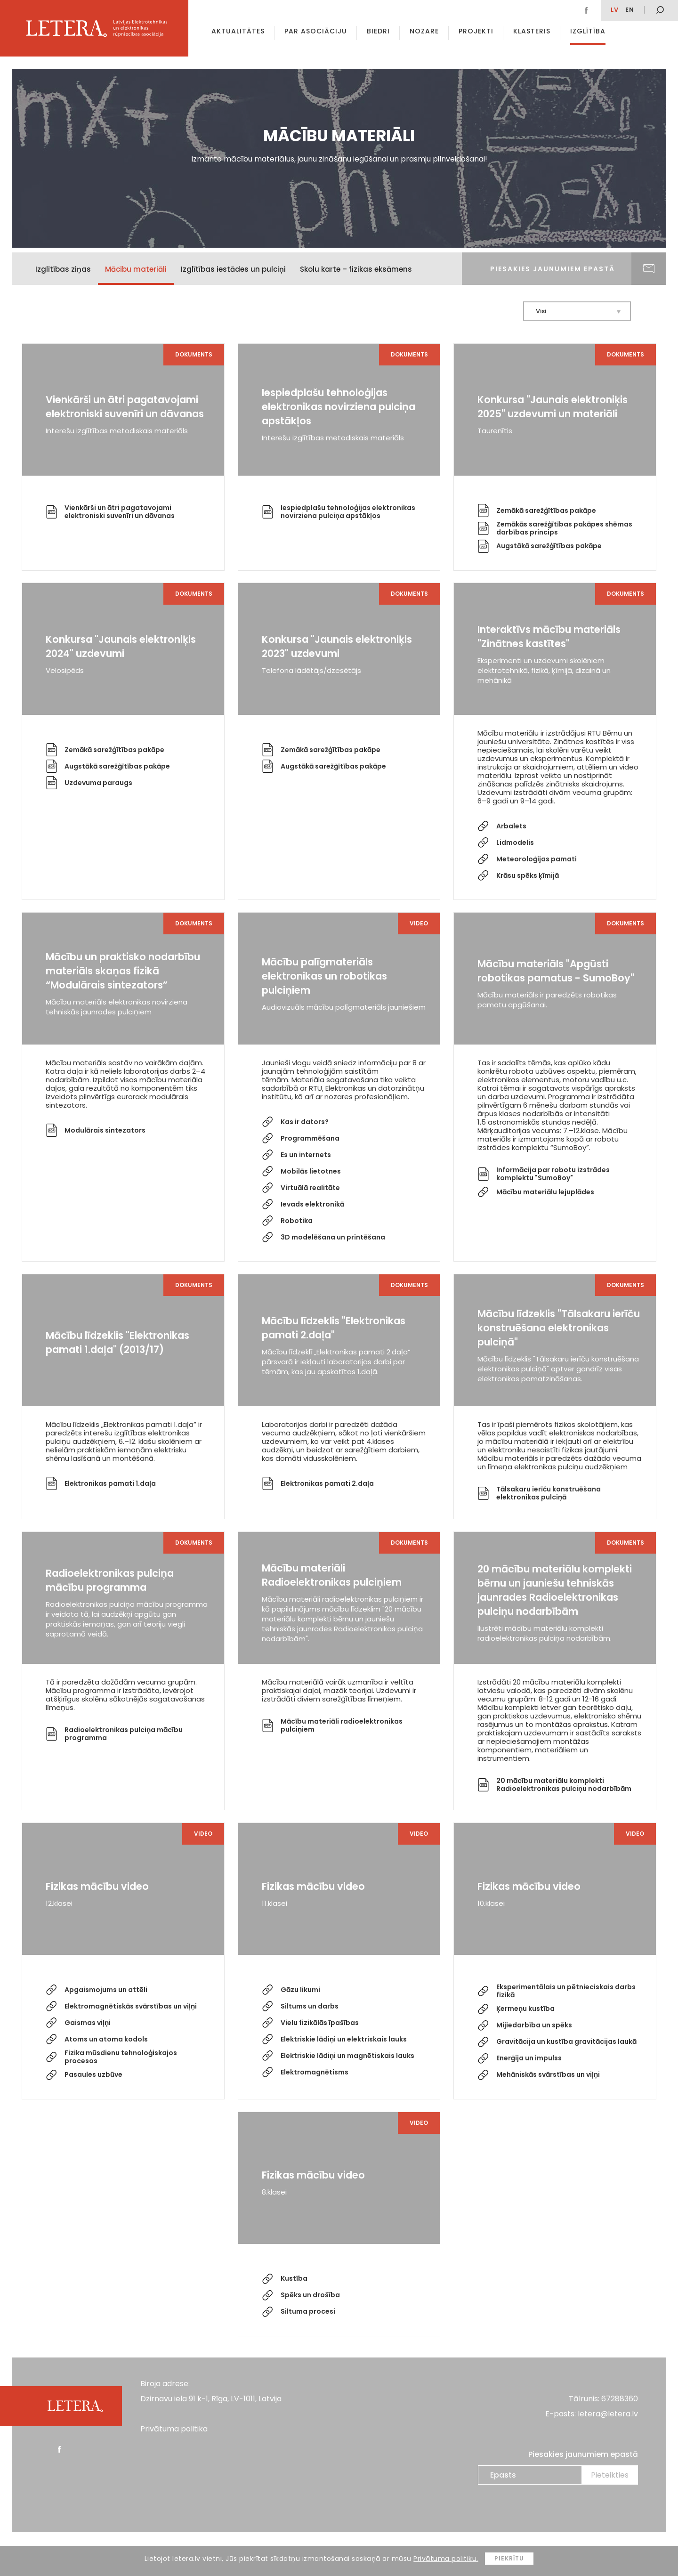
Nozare (424, 31)
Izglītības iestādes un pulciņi (233, 269)
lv (615, 10)
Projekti (476, 31)
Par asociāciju (315, 31)
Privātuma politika (174, 2428)
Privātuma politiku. (445, 2558)
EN (629, 10)
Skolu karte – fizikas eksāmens (356, 269)
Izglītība (587, 31)
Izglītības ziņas (63, 269)
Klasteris (531, 31)
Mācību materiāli (136, 269)
